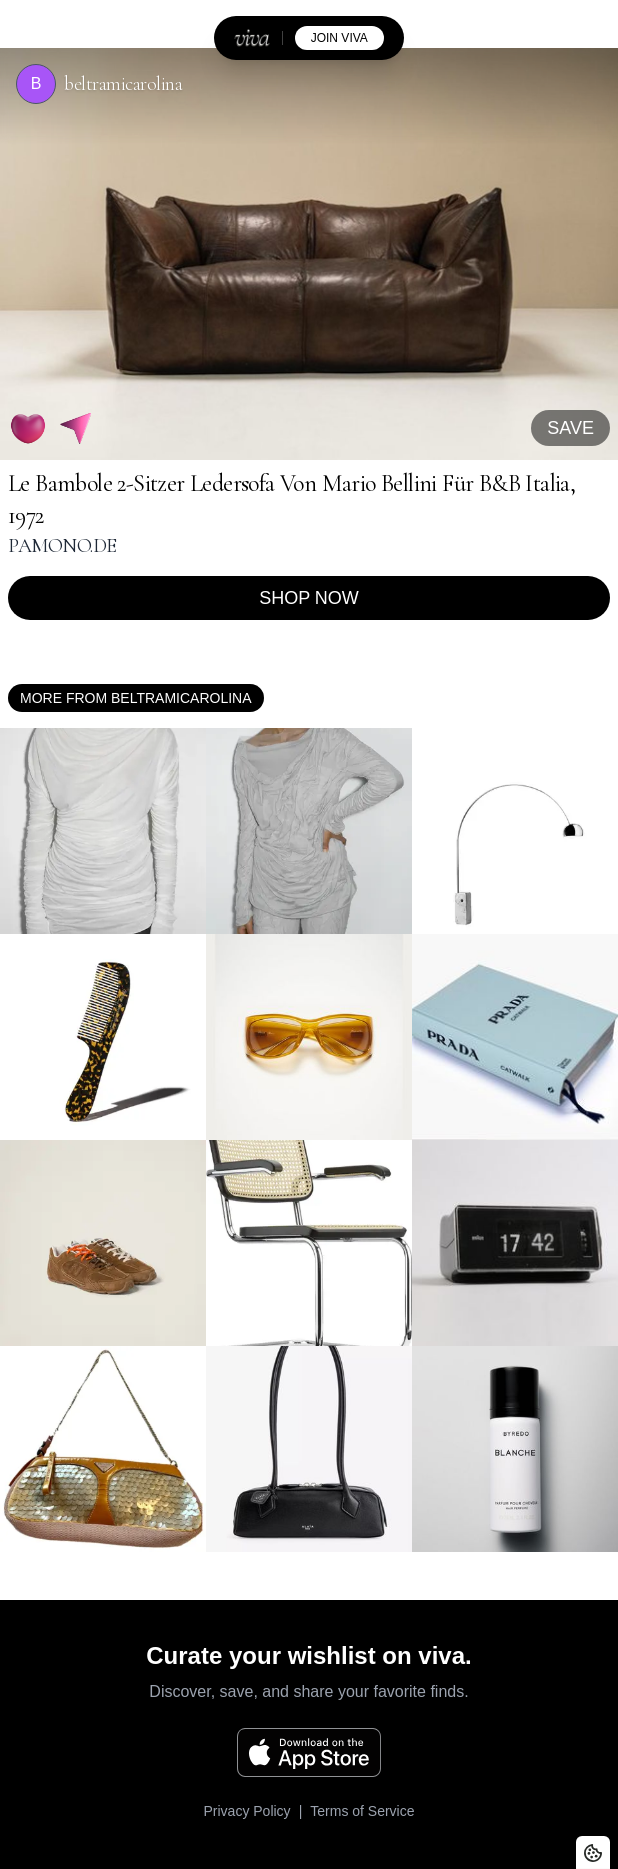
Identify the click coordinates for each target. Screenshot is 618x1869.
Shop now (309, 598)
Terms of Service (362, 1811)
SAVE (570, 428)
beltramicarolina (123, 84)
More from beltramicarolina (136, 698)
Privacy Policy (246, 1811)
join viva (339, 38)
